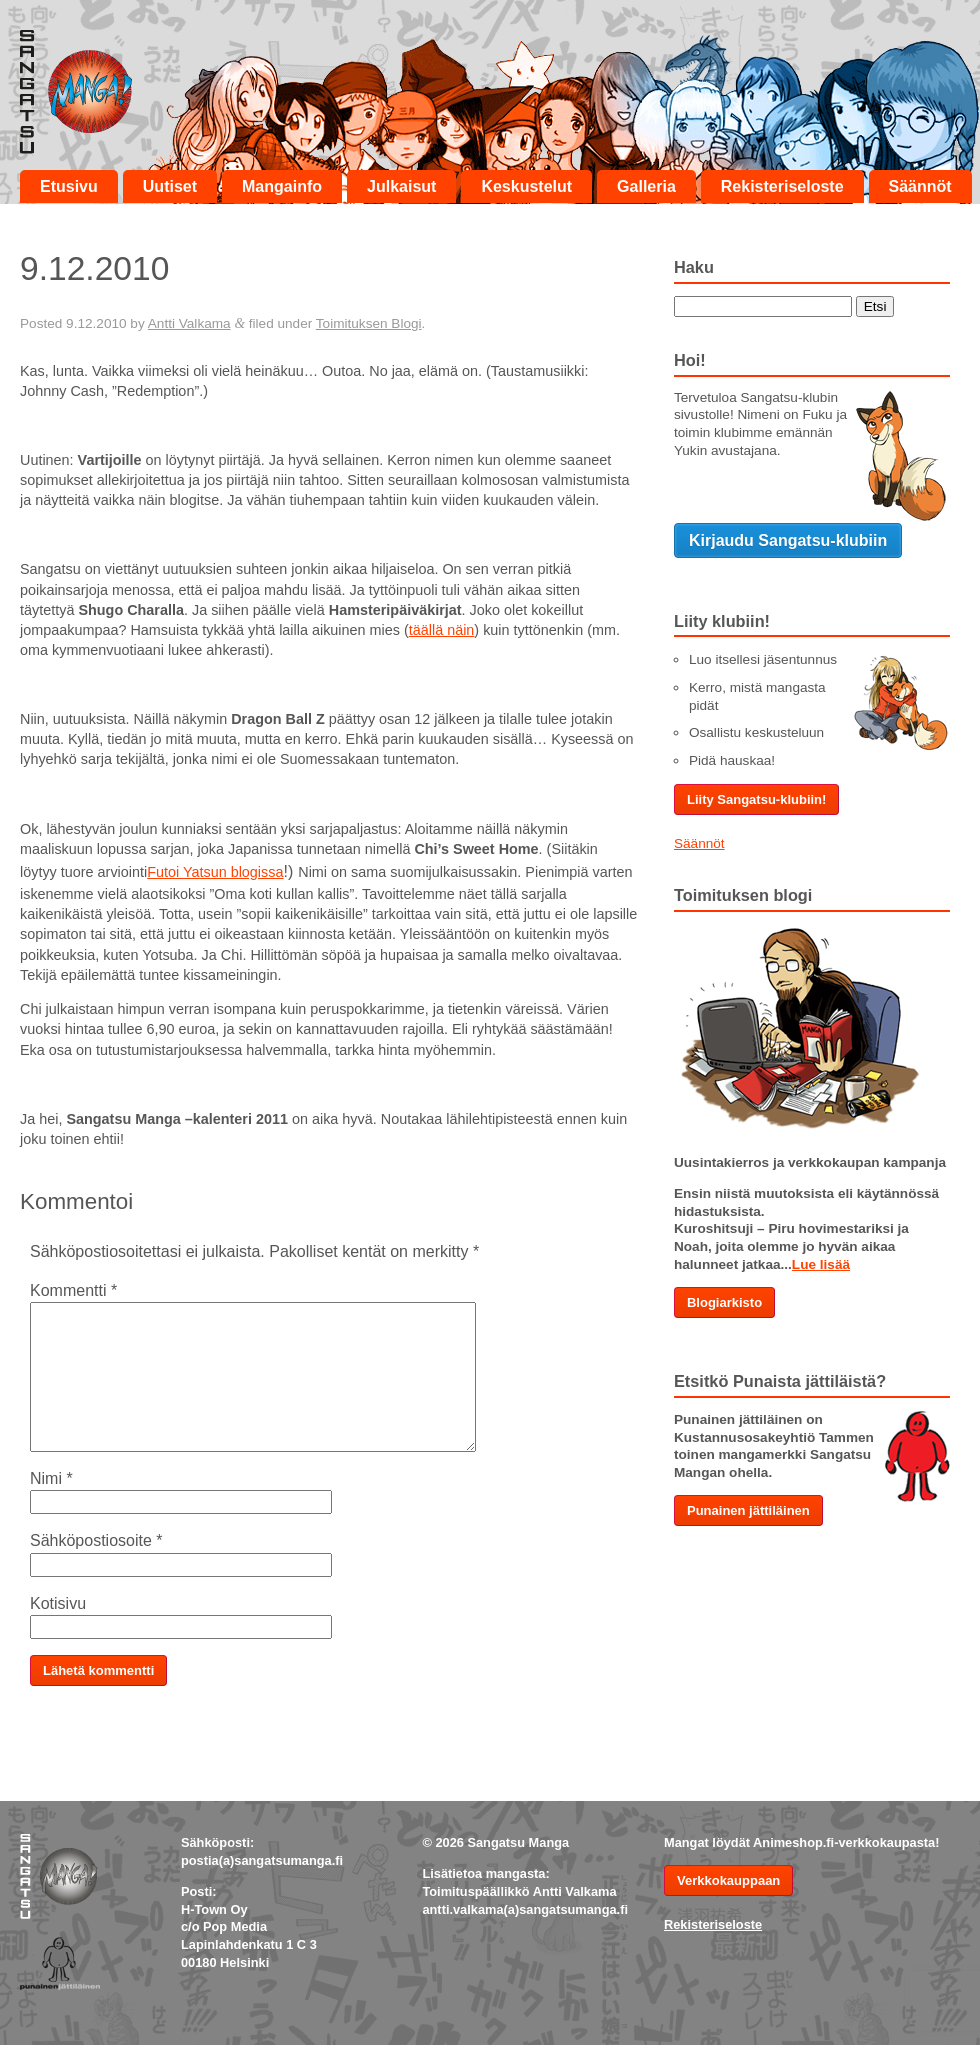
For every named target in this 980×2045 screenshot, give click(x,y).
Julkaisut (401, 186)
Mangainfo (282, 186)
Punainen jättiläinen (748, 1510)
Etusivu (69, 186)
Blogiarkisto (724, 1302)
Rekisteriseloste (782, 186)
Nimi (51, 1478)
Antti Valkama (189, 323)
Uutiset (170, 186)
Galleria (646, 186)
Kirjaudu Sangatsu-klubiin (788, 540)
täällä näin (442, 630)
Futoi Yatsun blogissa (215, 872)
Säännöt (920, 186)
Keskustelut (526, 186)
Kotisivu (58, 1603)
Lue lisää (821, 1264)
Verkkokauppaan (728, 1880)
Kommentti (73, 1290)
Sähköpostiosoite (96, 1540)
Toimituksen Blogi (369, 323)
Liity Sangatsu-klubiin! (756, 799)
